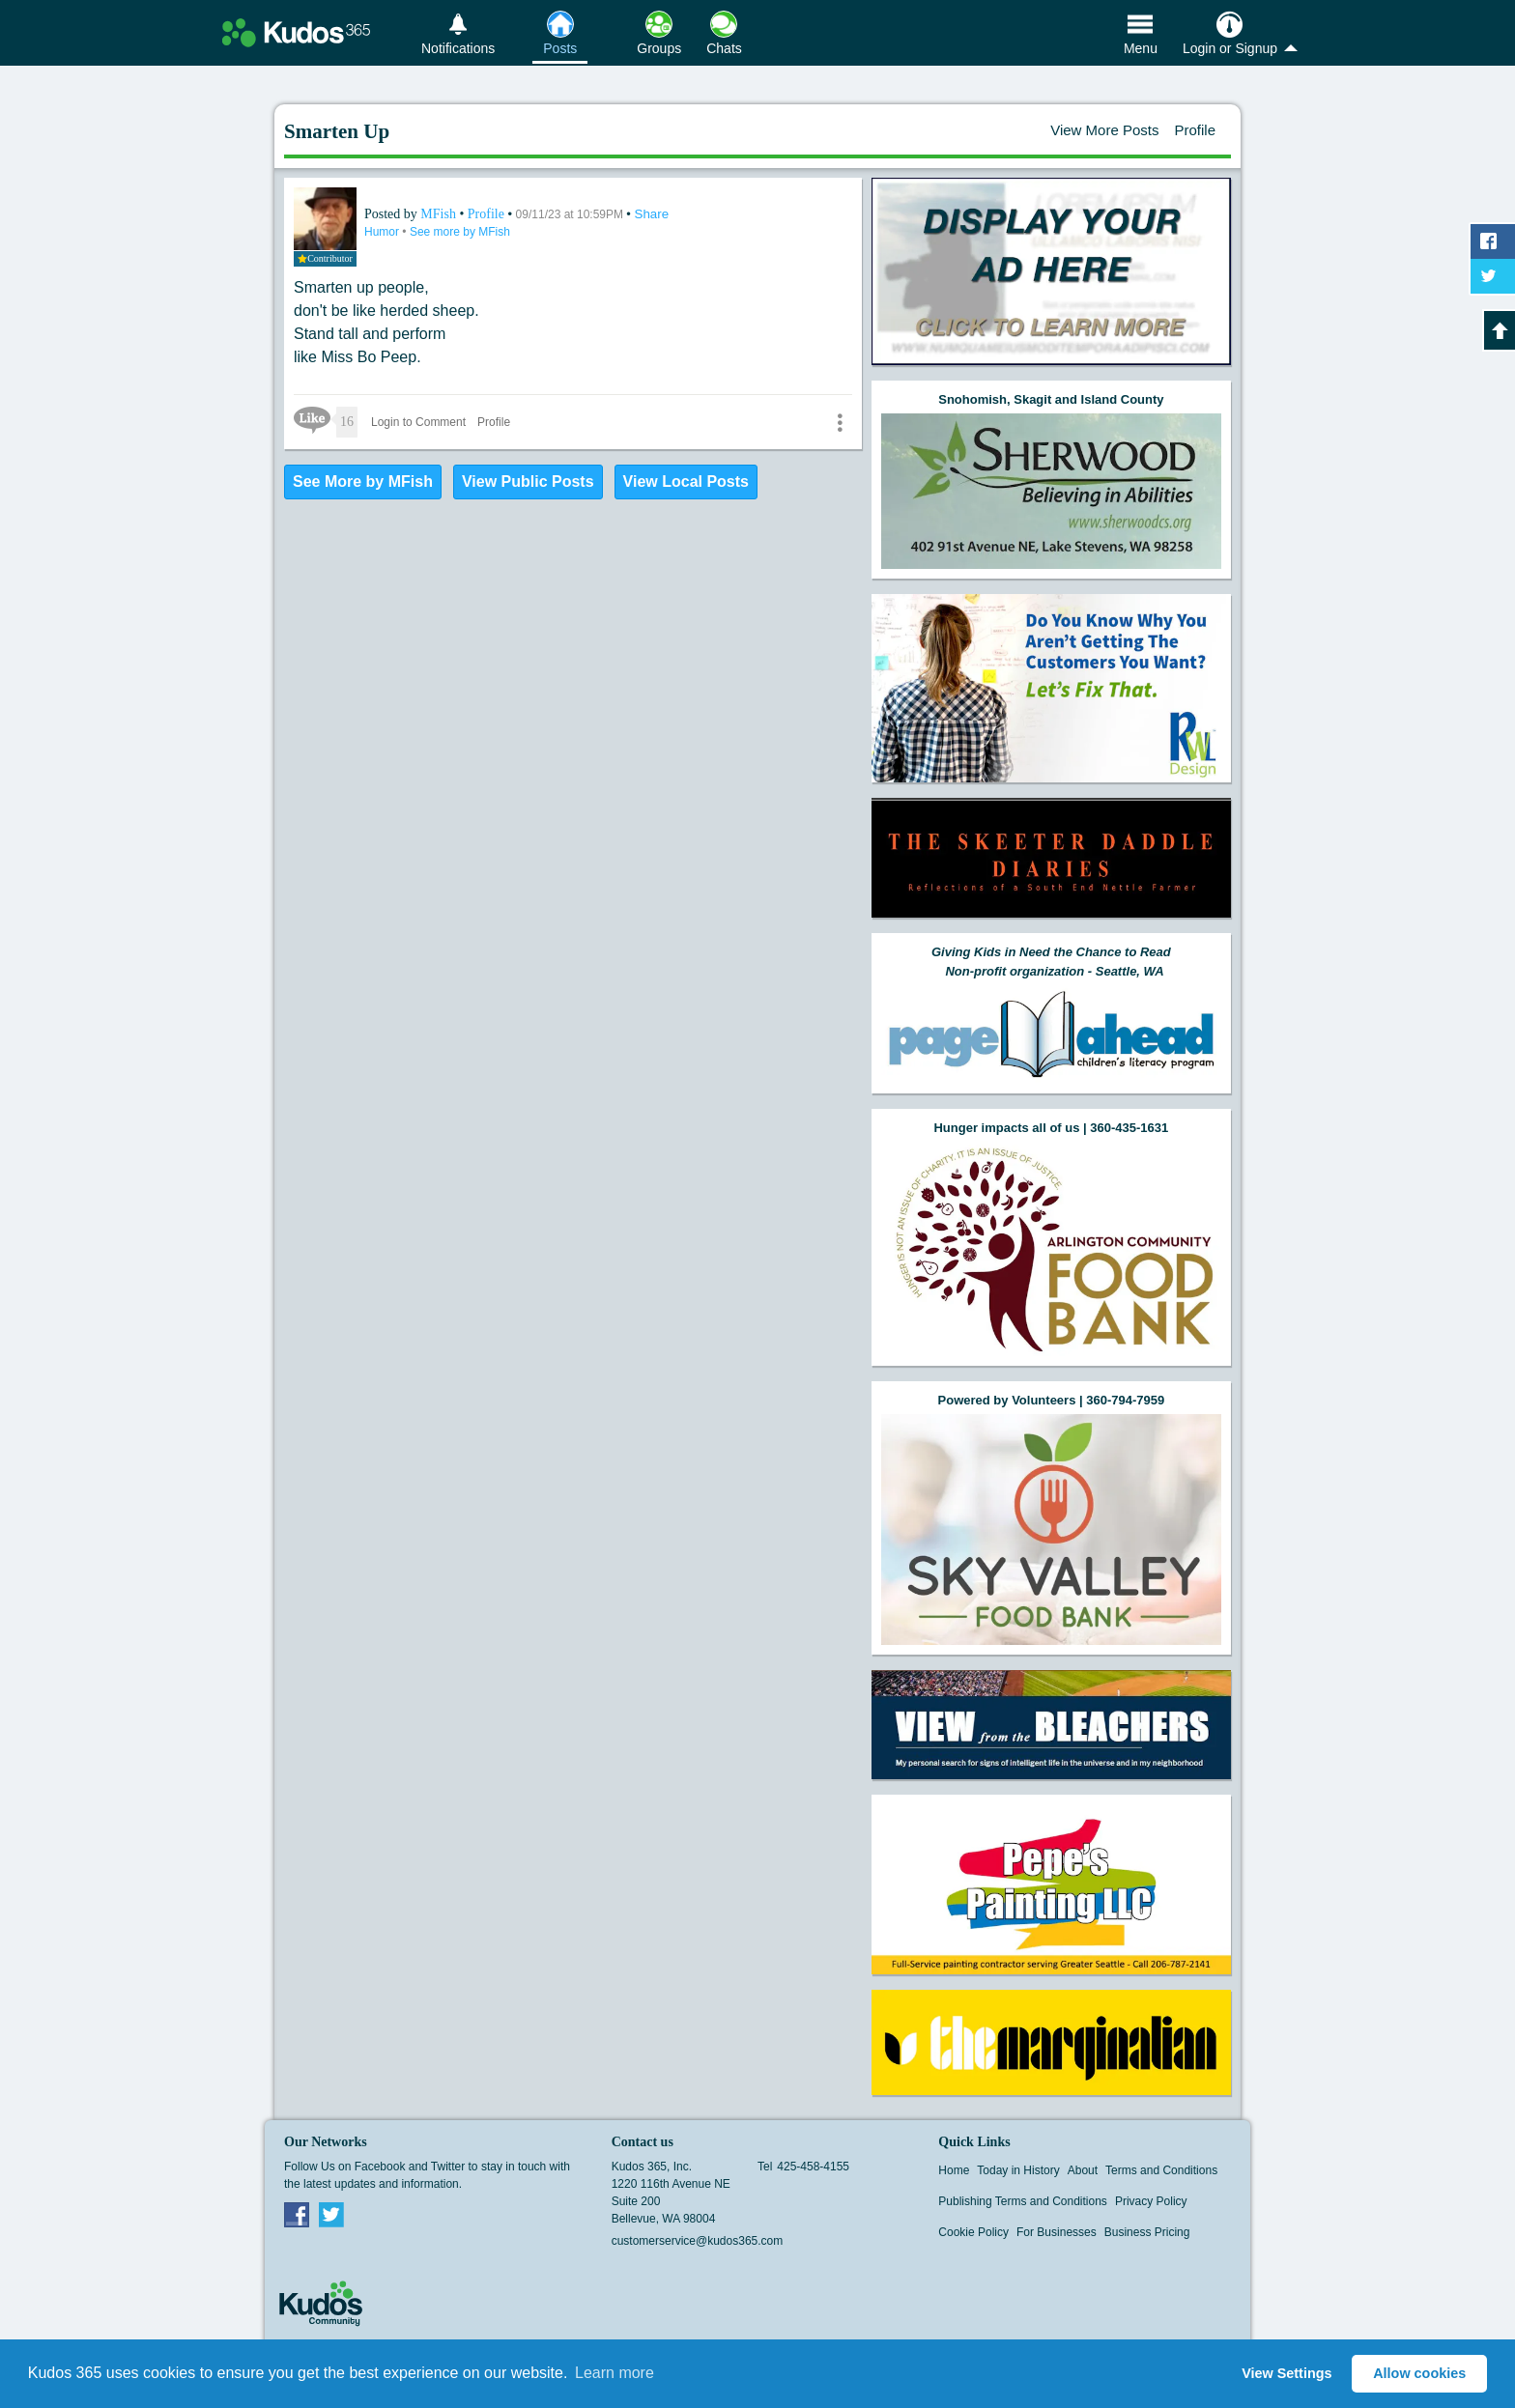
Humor (383, 232)
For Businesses (1056, 2232)
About (1083, 2170)
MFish (439, 214)
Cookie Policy (973, 2232)
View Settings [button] (1286, 2373)
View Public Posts (528, 481)
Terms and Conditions (1161, 2170)
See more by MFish (460, 232)
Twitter (331, 2213)
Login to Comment (418, 422)
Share (652, 214)
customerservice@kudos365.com (698, 2241)
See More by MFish (363, 481)
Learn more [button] (614, 2373)
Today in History (1018, 2170)
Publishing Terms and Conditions (1022, 2201)
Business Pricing (1147, 2232)
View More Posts (1104, 130)
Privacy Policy (1151, 2201)
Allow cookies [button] (1419, 2373)
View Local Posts (686, 481)
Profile (1194, 130)
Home (953, 2170)
